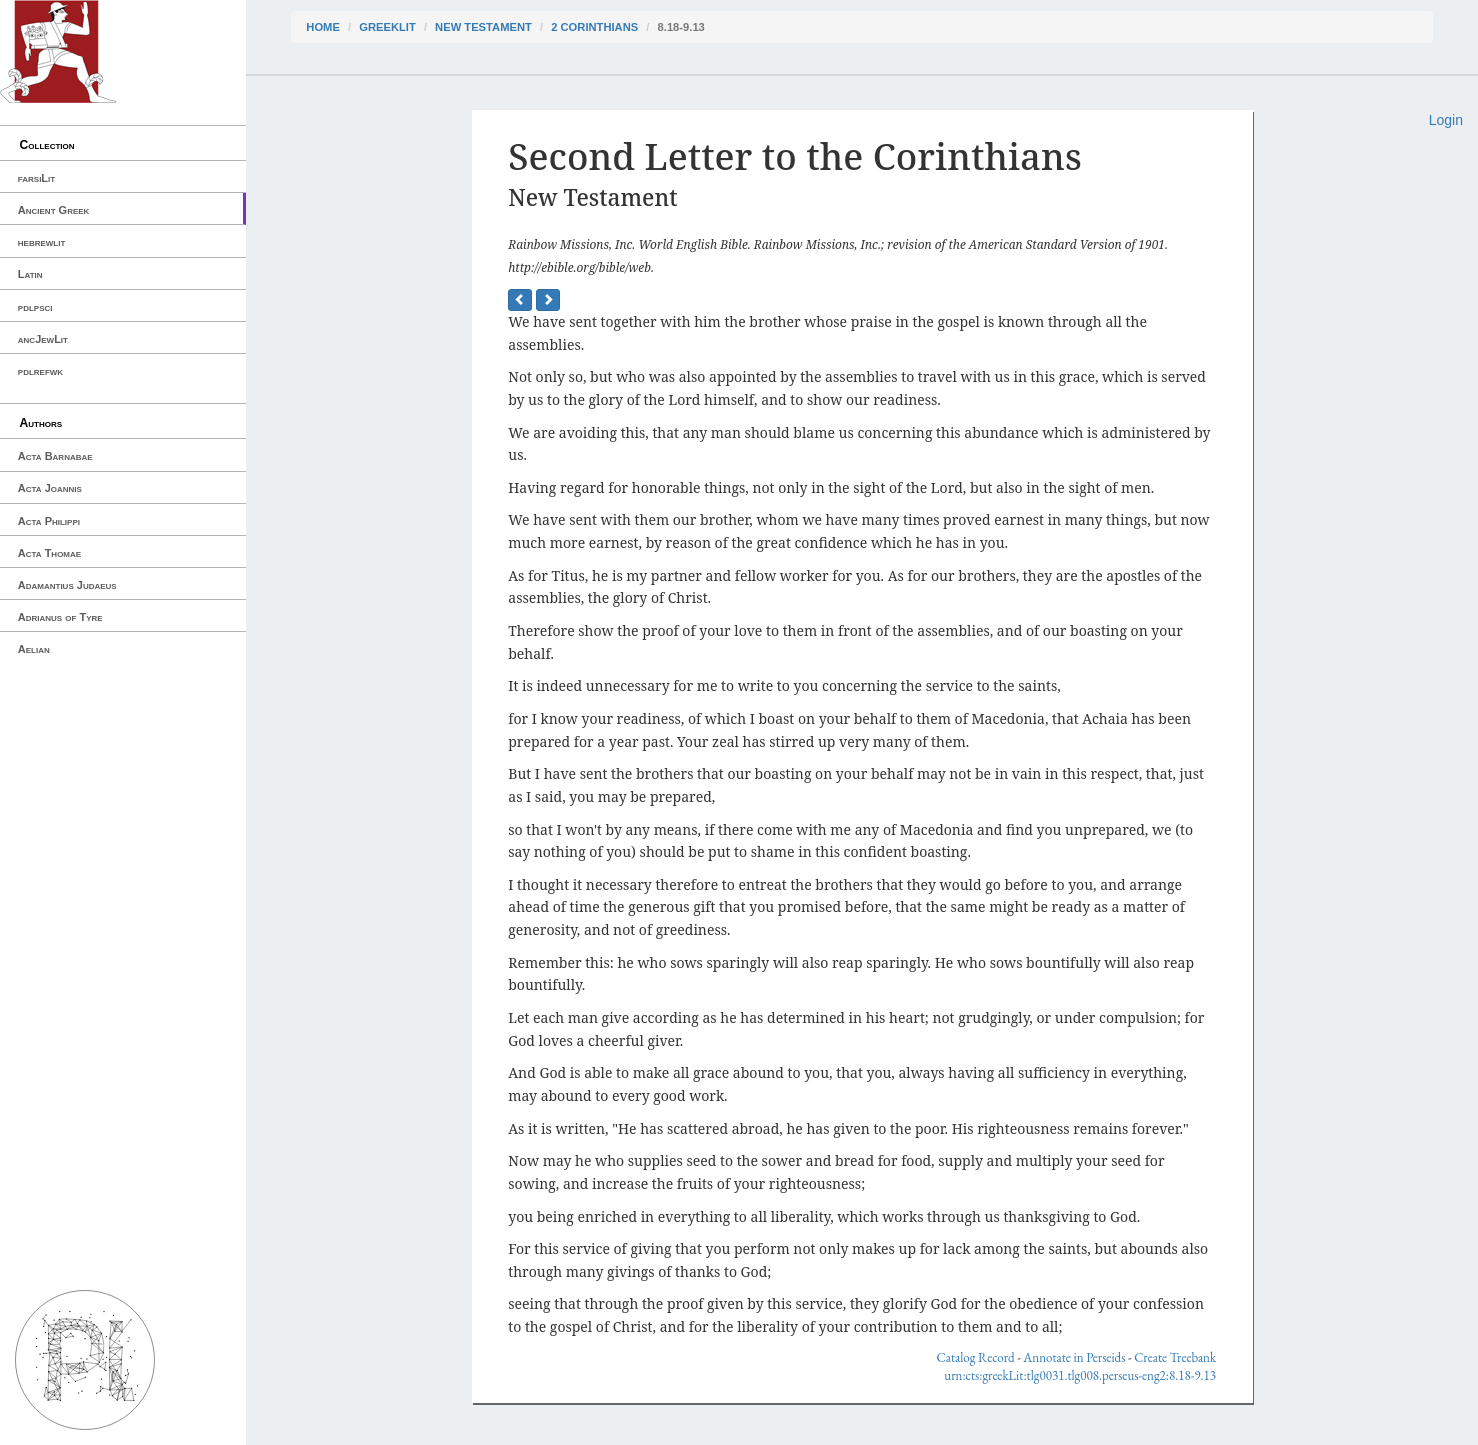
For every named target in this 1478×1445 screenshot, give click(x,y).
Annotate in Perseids (1074, 1357)
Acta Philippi (49, 521)
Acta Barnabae (55, 456)
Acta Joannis (50, 488)
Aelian (34, 649)
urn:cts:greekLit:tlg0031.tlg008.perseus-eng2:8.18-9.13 (1080, 1375)
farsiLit (36, 178)
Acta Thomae (49, 553)
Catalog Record (976, 1357)
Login (1446, 120)
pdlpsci (35, 307)
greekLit (387, 27)
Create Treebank (1175, 1357)
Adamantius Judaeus (67, 585)
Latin (30, 274)
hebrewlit (42, 242)
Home (323, 27)
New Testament (483, 27)
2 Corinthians (594, 27)
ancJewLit (43, 339)
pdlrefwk (40, 371)
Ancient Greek (54, 210)
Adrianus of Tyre (60, 617)
